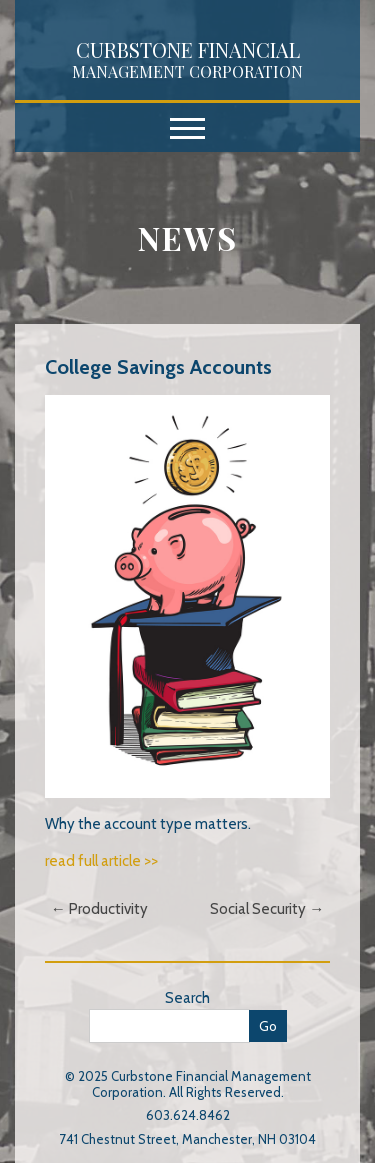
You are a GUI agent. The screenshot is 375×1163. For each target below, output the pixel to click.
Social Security (267, 909)
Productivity (99, 909)
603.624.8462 (188, 1115)
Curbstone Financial (187, 59)
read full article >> (101, 861)
